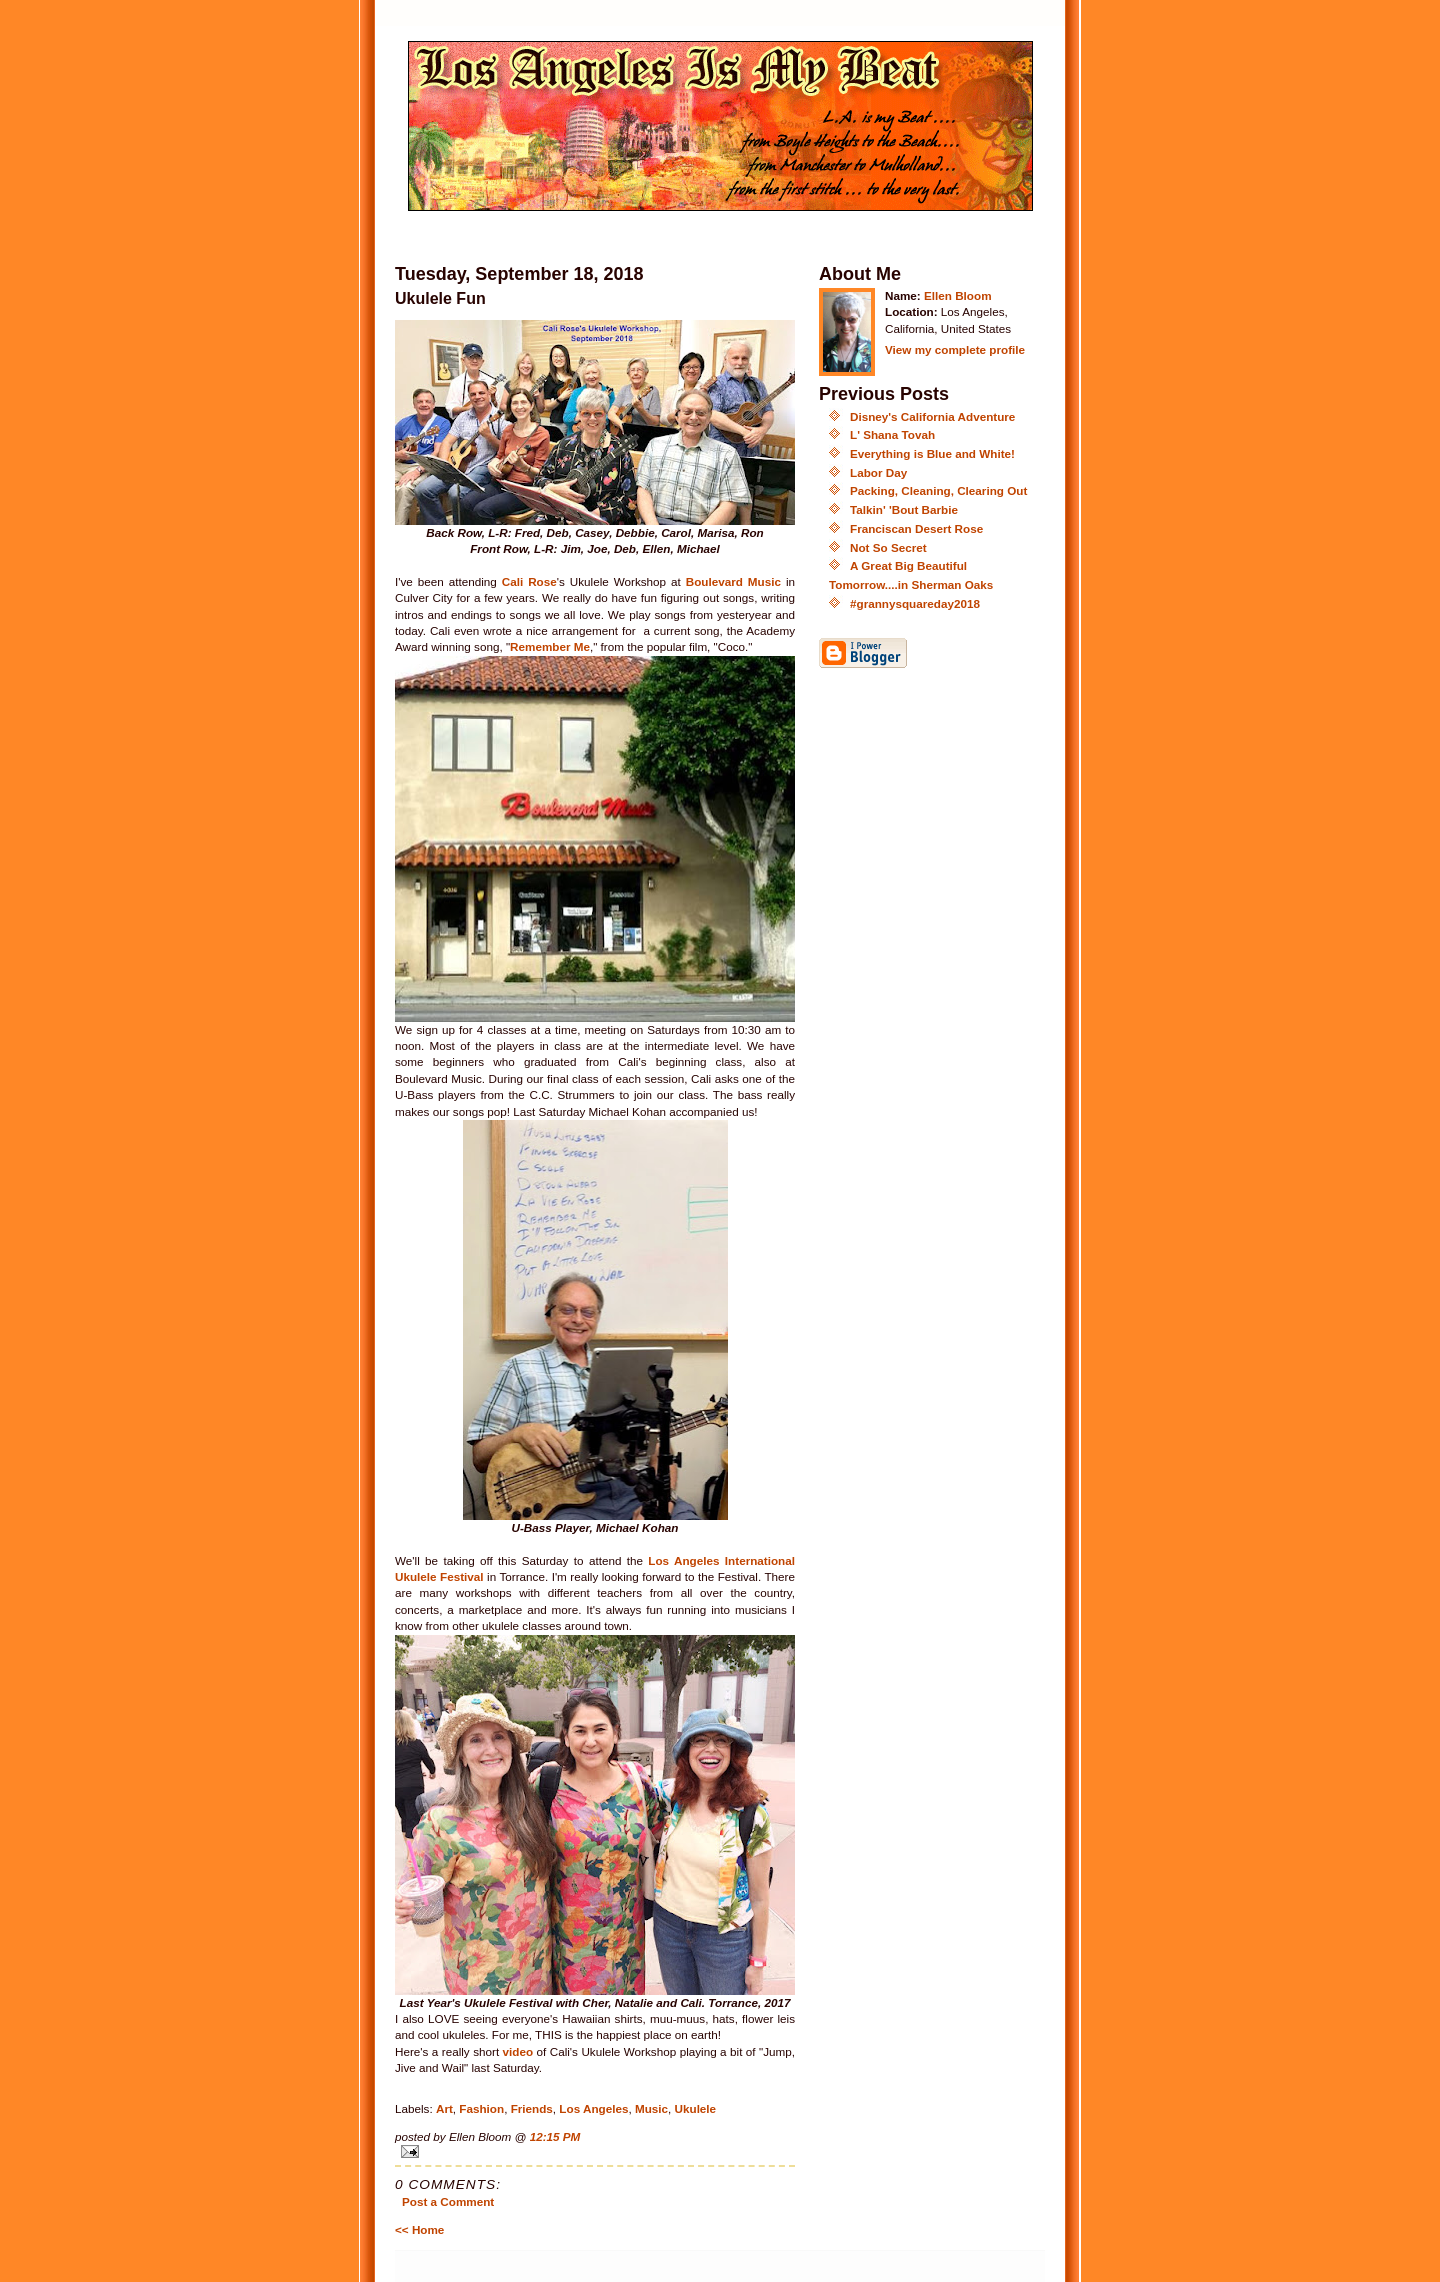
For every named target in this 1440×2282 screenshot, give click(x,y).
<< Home (419, 2229)
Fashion (481, 2108)
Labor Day (878, 472)
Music (651, 2108)
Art (444, 2108)
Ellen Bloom (958, 295)
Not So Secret (888, 547)
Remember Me (550, 646)
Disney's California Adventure (932, 416)
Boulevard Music (733, 581)
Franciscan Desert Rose (916, 528)
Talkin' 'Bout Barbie (904, 509)
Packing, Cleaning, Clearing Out (938, 490)
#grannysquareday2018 (915, 603)
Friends (532, 2108)
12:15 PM (555, 2136)
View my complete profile (955, 349)
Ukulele (696, 2108)
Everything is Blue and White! (932, 453)
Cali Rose (529, 581)
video (520, 2051)
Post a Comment (448, 2201)
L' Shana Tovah (892, 434)
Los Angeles (593, 2108)
